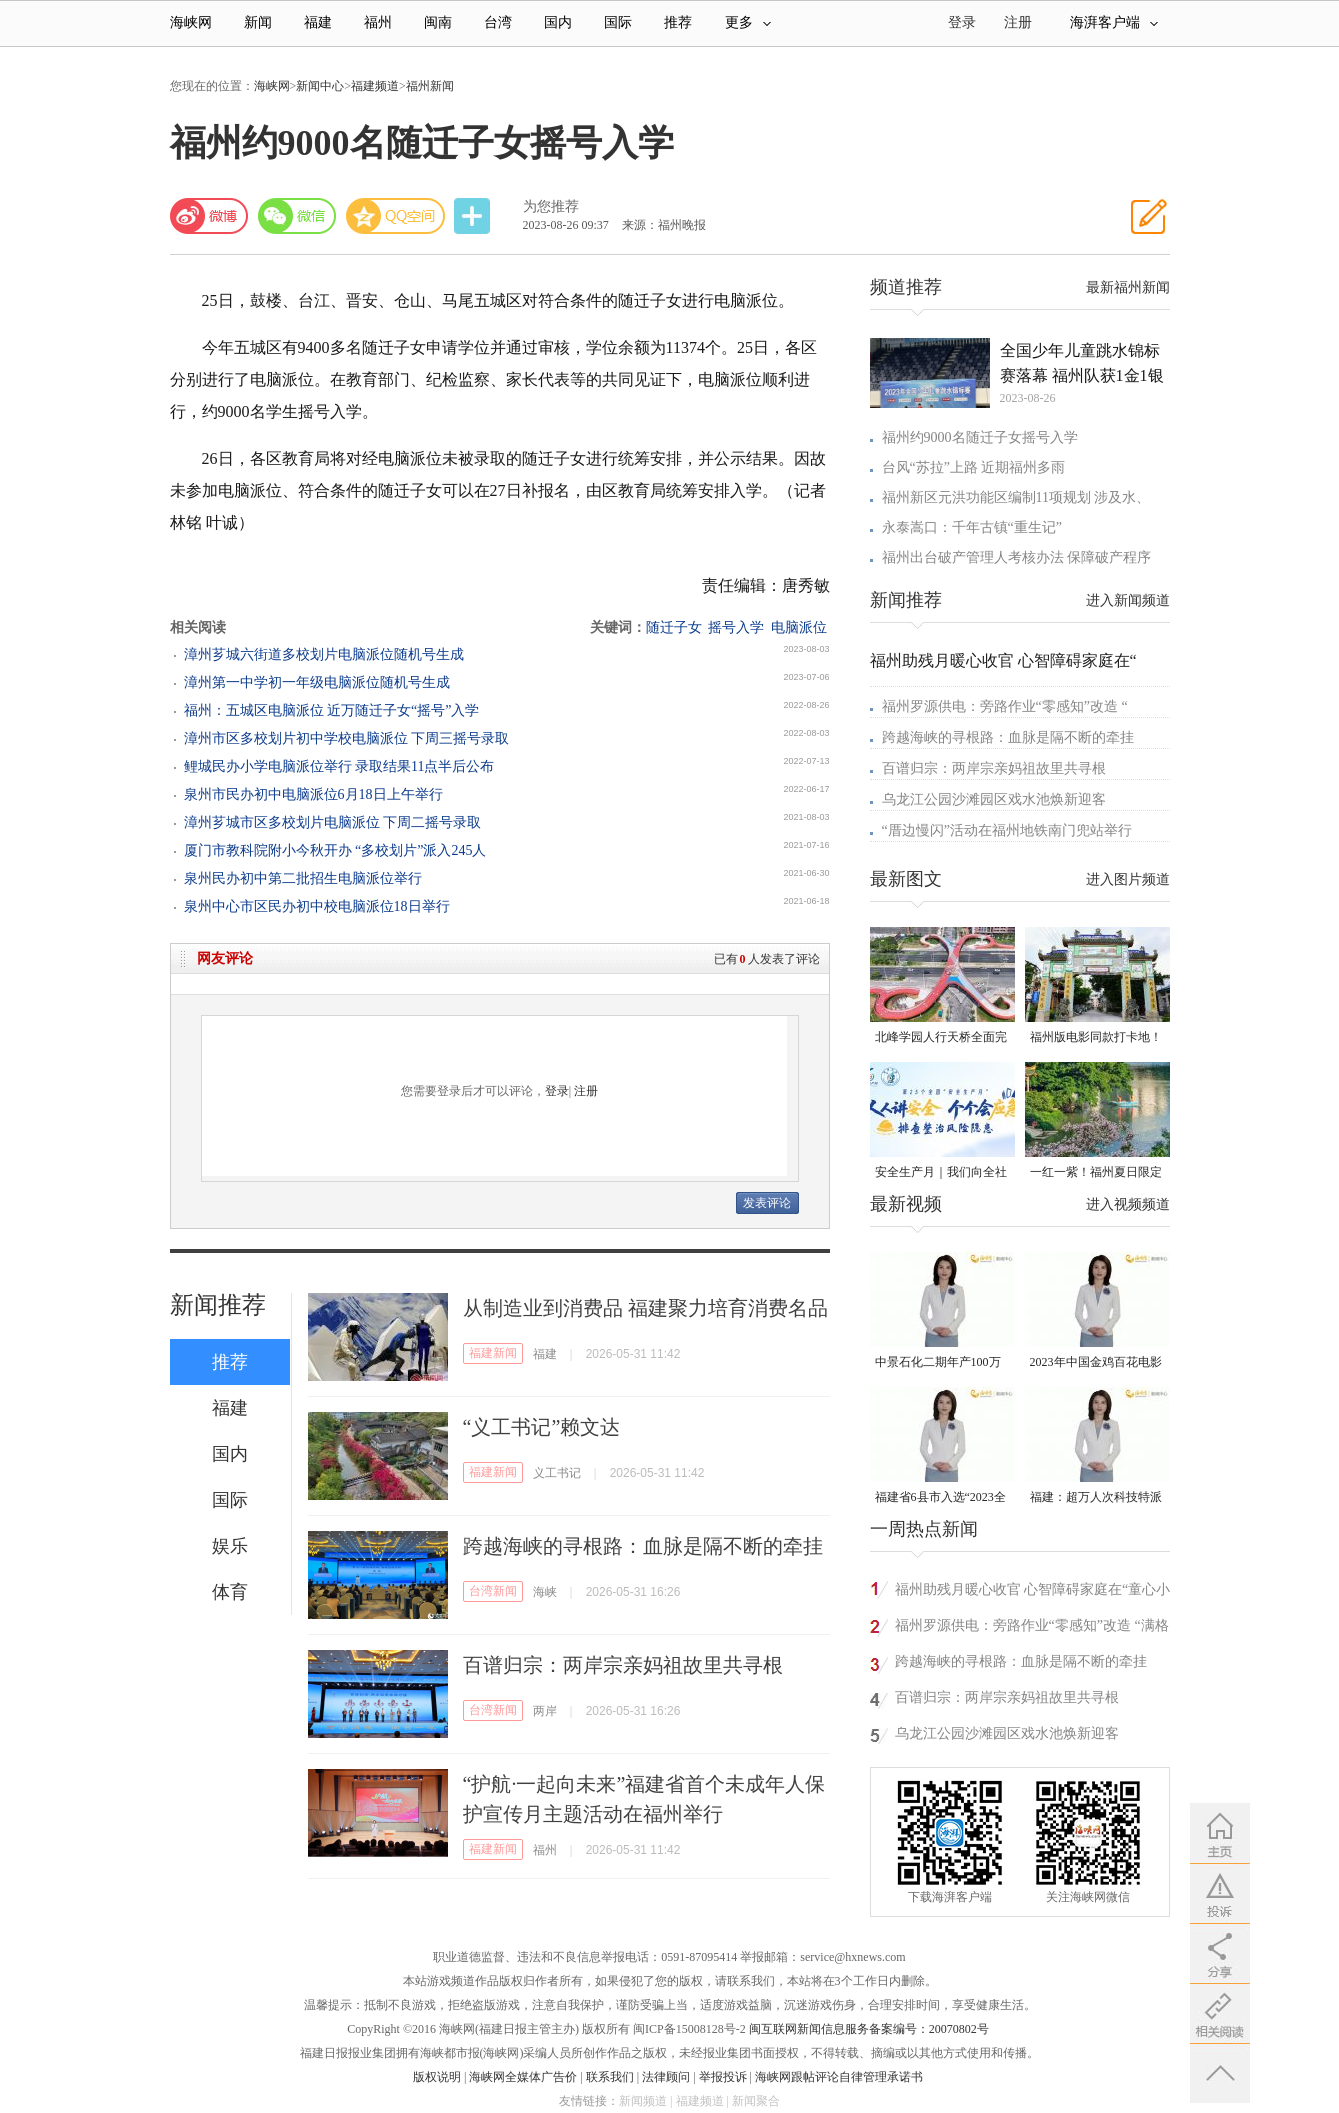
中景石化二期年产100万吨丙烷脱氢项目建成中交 (941, 1363)
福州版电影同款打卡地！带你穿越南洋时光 (1096, 1038)
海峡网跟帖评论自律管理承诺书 (839, 2077)
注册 (1018, 22)
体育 (230, 1592)
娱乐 (230, 1546)
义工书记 (557, 1473)
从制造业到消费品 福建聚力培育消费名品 (645, 1308)
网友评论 (225, 958)
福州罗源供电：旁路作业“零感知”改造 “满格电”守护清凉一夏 (1032, 1628)
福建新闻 (493, 1353)
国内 (558, 22)
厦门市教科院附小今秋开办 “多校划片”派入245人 (335, 850)
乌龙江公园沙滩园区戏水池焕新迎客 (994, 799)
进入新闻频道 (1128, 600)
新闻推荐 (218, 1305)
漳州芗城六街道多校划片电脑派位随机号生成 (324, 654)
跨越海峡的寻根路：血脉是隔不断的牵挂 (643, 1546)
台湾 (498, 22)
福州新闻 (430, 86)
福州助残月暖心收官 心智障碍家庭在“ (1003, 660)
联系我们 (610, 2077)
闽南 (438, 22)
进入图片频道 (1128, 879)
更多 (748, 22)
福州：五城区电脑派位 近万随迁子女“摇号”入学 (332, 710)
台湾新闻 (493, 1591)
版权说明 (437, 2077)
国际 (618, 22)
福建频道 (375, 86)
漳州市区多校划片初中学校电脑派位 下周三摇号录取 (347, 738)
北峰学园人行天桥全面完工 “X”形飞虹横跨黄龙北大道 (941, 1038)
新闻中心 (320, 86)
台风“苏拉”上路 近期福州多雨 (974, 467)
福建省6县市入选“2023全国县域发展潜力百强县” (940, 1498)
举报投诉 (723, 2077)
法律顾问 (666, 2077)
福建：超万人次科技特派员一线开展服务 (1096, 1498)
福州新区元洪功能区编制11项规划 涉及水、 (1016, 497)
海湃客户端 (1114, 22)
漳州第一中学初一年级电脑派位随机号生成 (317, 682)
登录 (557, 1091)
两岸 (545, 1711)
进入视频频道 (1128, 1204)
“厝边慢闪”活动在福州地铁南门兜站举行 (1007, 830)
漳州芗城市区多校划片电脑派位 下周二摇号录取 (333, 822)
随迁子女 (674, 627)
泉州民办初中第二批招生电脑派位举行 (303, 878)
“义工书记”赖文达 (542, 1427)
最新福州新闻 (1128, 287)
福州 (378, 22)
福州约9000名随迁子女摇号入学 (980, 437)
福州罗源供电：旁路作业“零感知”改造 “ (1005, 706)
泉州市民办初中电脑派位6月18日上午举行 (313, 794)
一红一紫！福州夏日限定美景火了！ (1096, 1173)
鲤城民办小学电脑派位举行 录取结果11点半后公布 (339, 766)
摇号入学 (736, 627)
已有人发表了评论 (767, 959)
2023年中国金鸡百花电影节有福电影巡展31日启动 (1096, 1363)
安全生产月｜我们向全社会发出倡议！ (941, 1173)
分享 (474, 216)
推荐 (678, 22)
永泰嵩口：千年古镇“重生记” (972, 527)
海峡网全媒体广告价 (523, 2077)
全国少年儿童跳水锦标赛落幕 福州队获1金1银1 (1082, 365)
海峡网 (191, 22)
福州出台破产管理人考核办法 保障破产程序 (1017, 557)
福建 (318, 22)
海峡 (545, 1592)
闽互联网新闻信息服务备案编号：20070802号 (869, 2029)
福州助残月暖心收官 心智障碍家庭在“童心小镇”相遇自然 (1033, 1592)
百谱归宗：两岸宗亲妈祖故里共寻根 (623, 1665)
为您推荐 (551, 206)
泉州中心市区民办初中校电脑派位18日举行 (317, 906)
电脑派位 (799, 627)
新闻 (258, 22)
